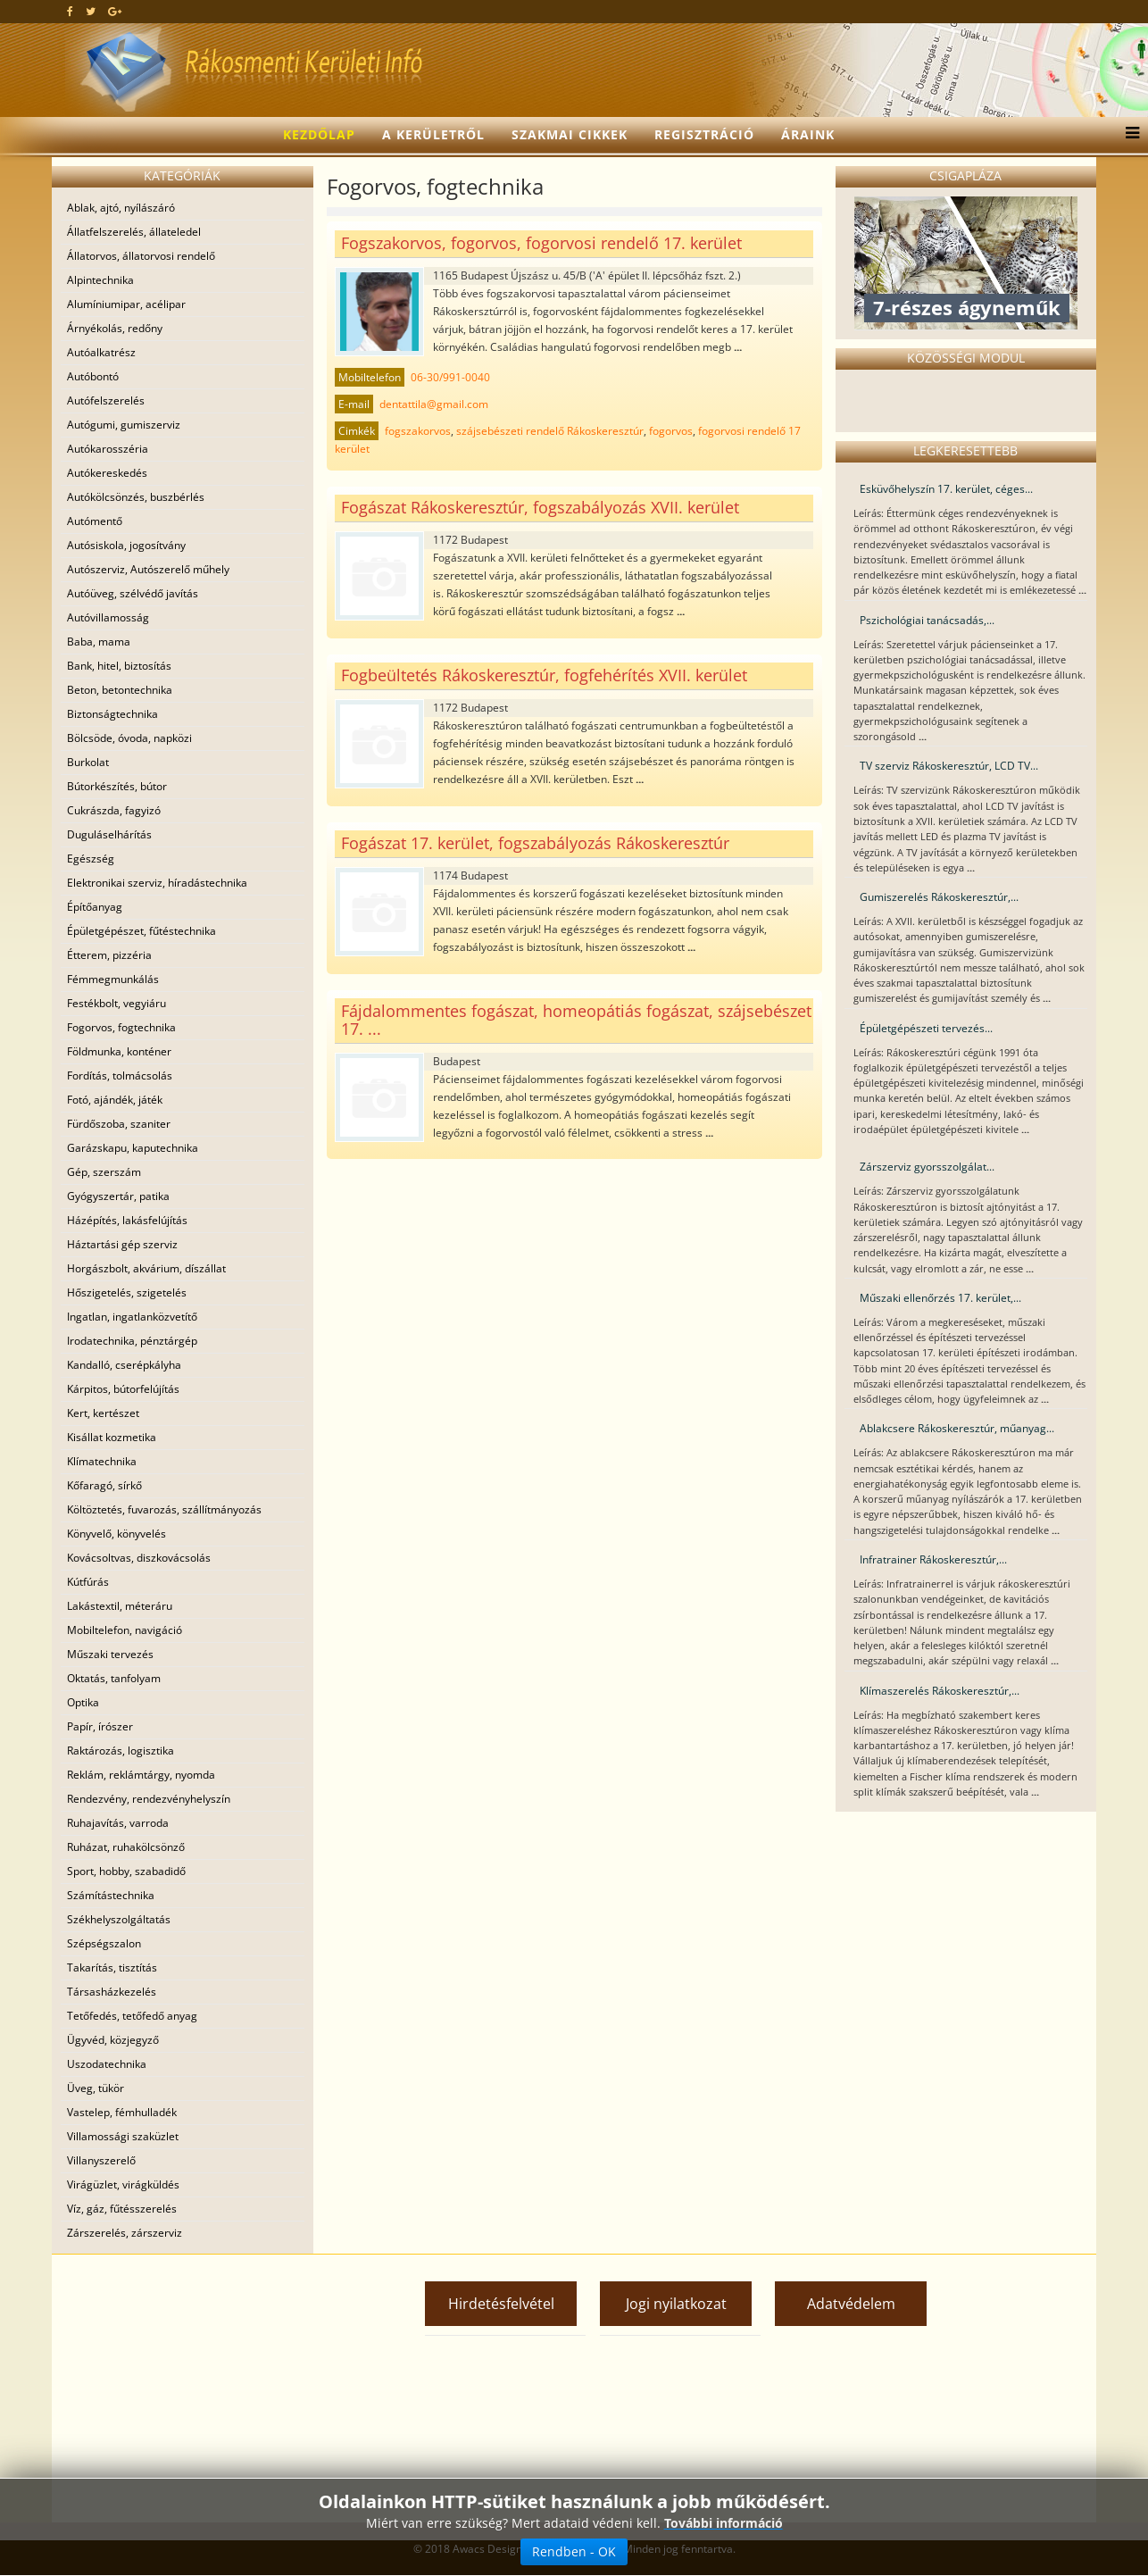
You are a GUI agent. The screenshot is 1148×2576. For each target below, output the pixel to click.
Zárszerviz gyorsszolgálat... (927, 1166)
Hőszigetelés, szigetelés (127, 1292)
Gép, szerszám (104, 1172)
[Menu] (1128, 135)
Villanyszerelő (101, 2160)
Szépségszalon (104, 1943)
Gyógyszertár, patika (118, 1196)
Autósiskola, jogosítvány (126, 545)
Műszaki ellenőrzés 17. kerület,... (940, 1297)
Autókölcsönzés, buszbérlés (135, 496)
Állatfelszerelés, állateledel (134, 231)
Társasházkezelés (111, 1991)
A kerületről (433, 134)
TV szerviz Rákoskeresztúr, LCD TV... (949, 765)
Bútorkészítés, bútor (117, 786)
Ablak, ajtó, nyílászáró (121, 207)
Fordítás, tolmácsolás (119, 1075)
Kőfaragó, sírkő (104, 1485)
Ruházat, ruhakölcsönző (126, 1847)
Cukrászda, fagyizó (114, 810)
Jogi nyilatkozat (676, 2303)
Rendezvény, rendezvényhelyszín (148, 1798)
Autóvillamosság (108, 617)
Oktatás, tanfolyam (114, 1678)
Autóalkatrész (101, 352)
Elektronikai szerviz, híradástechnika (157, 882)
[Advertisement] (217, 2388)
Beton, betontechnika (119, 689)
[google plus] (114, 11)
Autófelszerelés (106, 400)
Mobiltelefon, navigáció (124, 1630)
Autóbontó (93, 376)
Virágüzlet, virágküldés (123, 2184)
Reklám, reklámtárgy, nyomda (141, 1774)
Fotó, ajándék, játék (114, 1099)
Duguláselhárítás (109, 834)
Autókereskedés (107, 472)
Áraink (808, 134)
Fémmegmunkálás (113, 979)
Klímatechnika (102, 1461)
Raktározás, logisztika (120, 1750)
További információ (723, 2522)
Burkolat (88, 762)
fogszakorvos (418, 430)
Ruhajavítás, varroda (118, 1822)
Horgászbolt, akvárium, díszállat (146, 1268)
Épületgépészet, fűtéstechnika (141, 930)
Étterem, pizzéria (109, 955)
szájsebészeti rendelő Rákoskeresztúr (550, 430)
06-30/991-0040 (450, 377)
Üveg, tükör (95, 2088)
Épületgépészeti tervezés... (926, 1028)
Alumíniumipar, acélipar (126, 304)
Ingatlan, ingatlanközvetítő (132, 1316)
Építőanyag (94, 906)
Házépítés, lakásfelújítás (127, 1220)
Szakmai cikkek (570, 134)
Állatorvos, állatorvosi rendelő (141, 255)
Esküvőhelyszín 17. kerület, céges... (946, 488)
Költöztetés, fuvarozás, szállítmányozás (164, 1509)
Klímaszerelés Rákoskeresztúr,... (939, 1690)
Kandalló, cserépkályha (124, 1364)
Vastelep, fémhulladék (122, 2112)
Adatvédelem (851, 2303)
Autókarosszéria (107, 448)
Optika (83, 1702)
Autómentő (94, 521)
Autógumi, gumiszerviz (123, 424)
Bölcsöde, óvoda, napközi (129, 738)
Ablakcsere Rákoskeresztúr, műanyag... (957, 1428)
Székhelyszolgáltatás (119, 1919)
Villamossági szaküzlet (123, 2136)
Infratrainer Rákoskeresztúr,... (933, 1559)
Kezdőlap (319, 134)
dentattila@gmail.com (433, 404)
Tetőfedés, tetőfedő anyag (132, 2015)
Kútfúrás (88, 1581)
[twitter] (91, 11)
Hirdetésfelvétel (501, 2303)
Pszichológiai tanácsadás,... (927, 620)
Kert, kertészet (103, 1413)
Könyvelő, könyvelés (116, 1533)
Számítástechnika (110, 1895)
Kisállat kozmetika (111, 1437)
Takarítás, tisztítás (112, 1967)
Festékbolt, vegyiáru (116, 1003)
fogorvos (671, 430)
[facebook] (70, 11)
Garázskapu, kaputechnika (132, 1147)
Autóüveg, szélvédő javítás (132, 593)
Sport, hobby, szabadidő (126, 1871)
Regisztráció (704, 134)
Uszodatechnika (106, 2064)
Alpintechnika (100, 280)
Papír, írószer (100, 1726)
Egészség (90, 858)
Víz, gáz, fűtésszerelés (122, 2208)
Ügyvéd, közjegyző (113, 2039)
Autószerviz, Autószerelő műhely (148, 569)
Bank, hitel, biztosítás (119, 665)
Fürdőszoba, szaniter (119, 1123)
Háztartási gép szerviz (122, 1244)
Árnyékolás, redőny (114, 328)
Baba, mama (98, 641)
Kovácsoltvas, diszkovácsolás (139, 1557)
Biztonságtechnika (112, 713)
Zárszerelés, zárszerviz (124, 2232)
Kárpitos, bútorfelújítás (123, 1388)
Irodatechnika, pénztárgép (132, 1340)
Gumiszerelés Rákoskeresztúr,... (939, 897)
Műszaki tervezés (110, 1654)
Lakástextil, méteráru (119, 1605)
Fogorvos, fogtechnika (121, 1027)
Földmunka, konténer (119, 1051)
